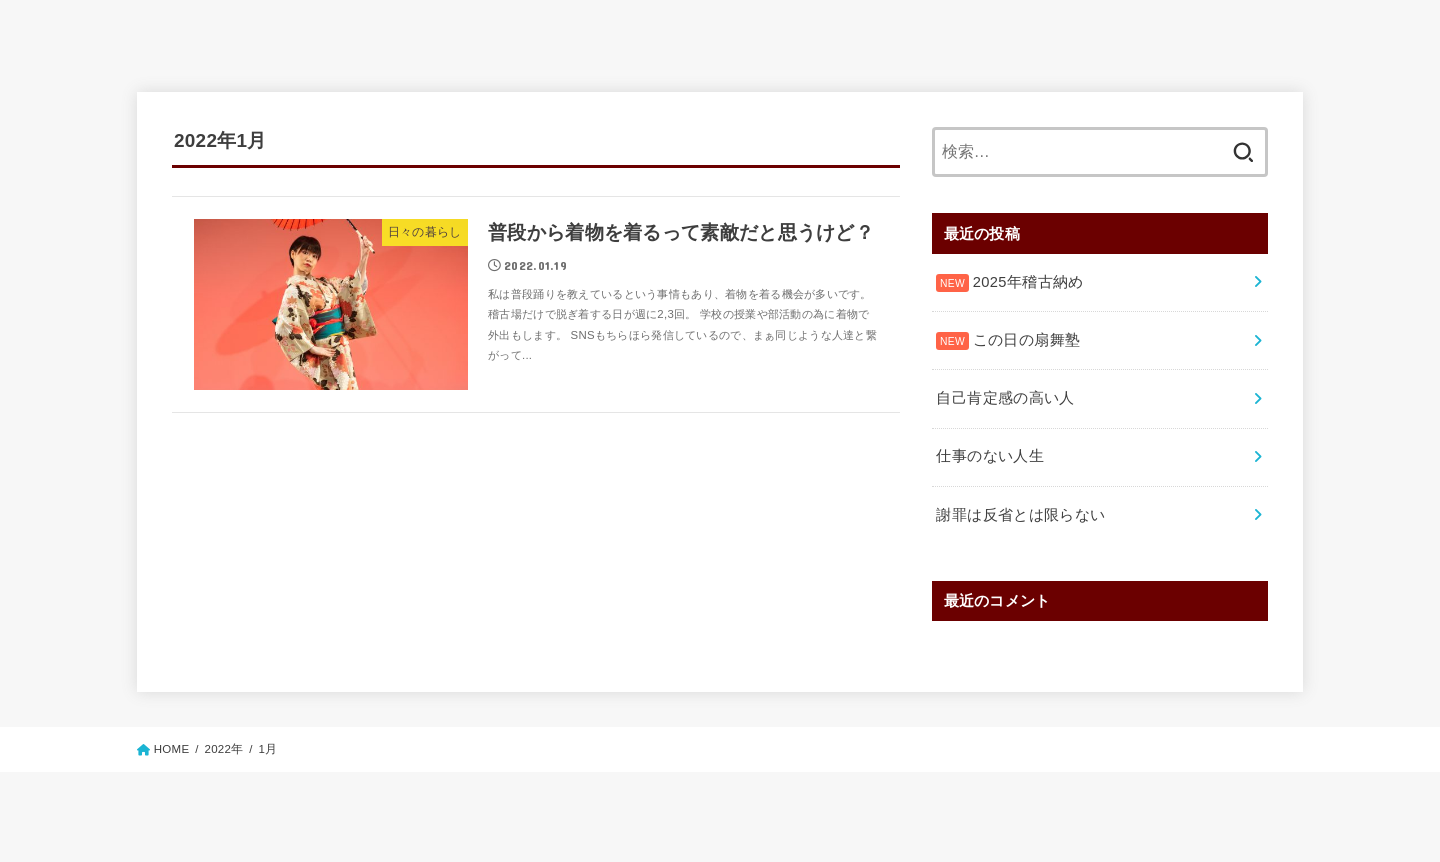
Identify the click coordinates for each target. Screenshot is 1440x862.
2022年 (223, 745)
